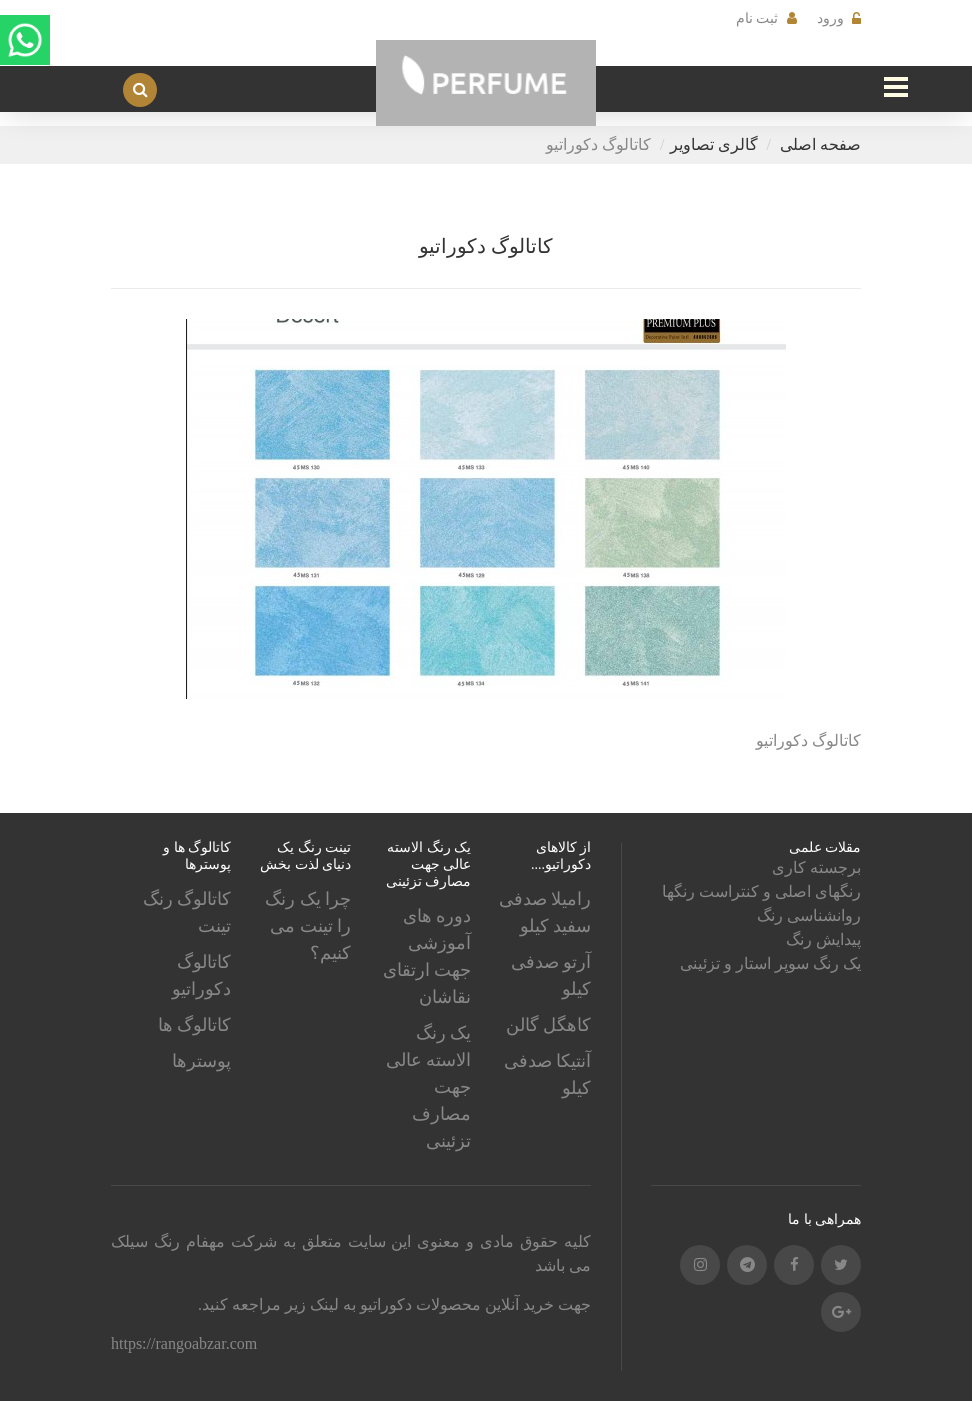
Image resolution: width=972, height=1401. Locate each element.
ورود (830, 18)
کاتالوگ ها (195, 1025)
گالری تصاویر (714, 144)
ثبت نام (757, 18)
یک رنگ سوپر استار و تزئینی (770, 963)
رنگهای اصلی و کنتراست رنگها (761, 891)
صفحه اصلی (820, 144)
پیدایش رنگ (823, 939)
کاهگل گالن (549, 1025)
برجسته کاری (816, 867)
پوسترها (201, 1061)
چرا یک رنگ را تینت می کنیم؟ (308, 926)
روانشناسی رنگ (809, 915)
